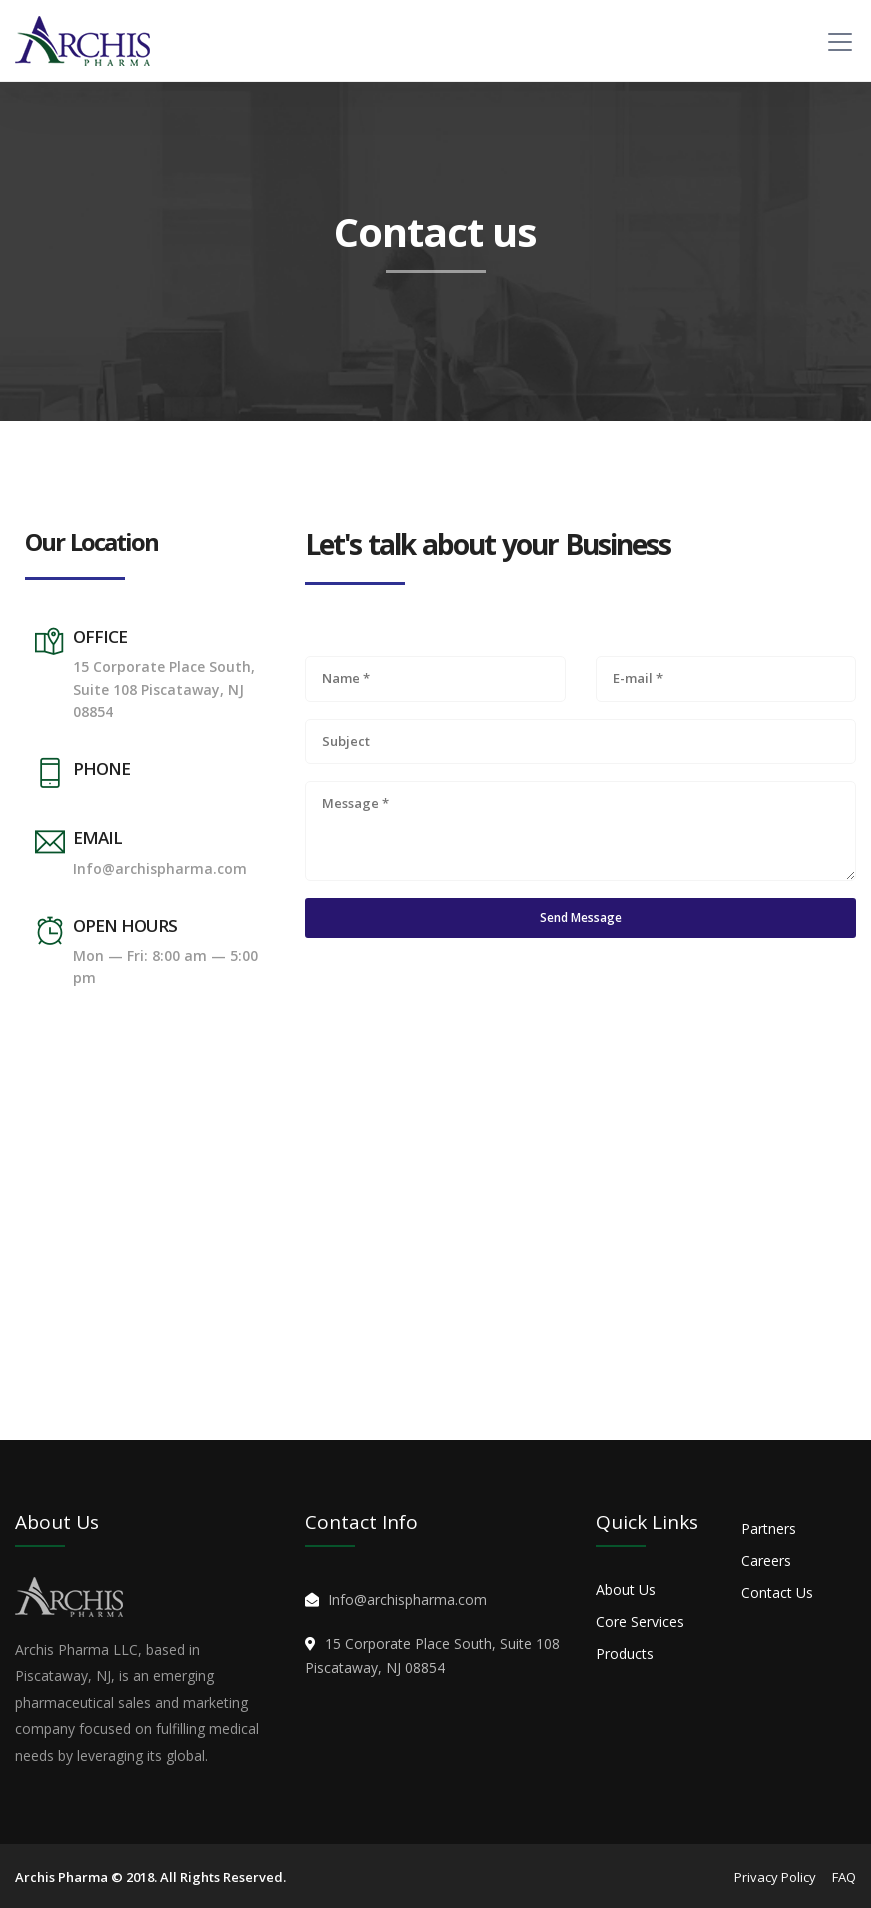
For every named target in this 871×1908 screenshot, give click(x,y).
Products (625, 1653)
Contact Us (777, 1592)
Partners (768, 1528)
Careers (766, 1560)
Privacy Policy (775, 1877)
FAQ (844, 1877)
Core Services (640, 1621)
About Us (626, 1589)
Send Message (581, 917)
